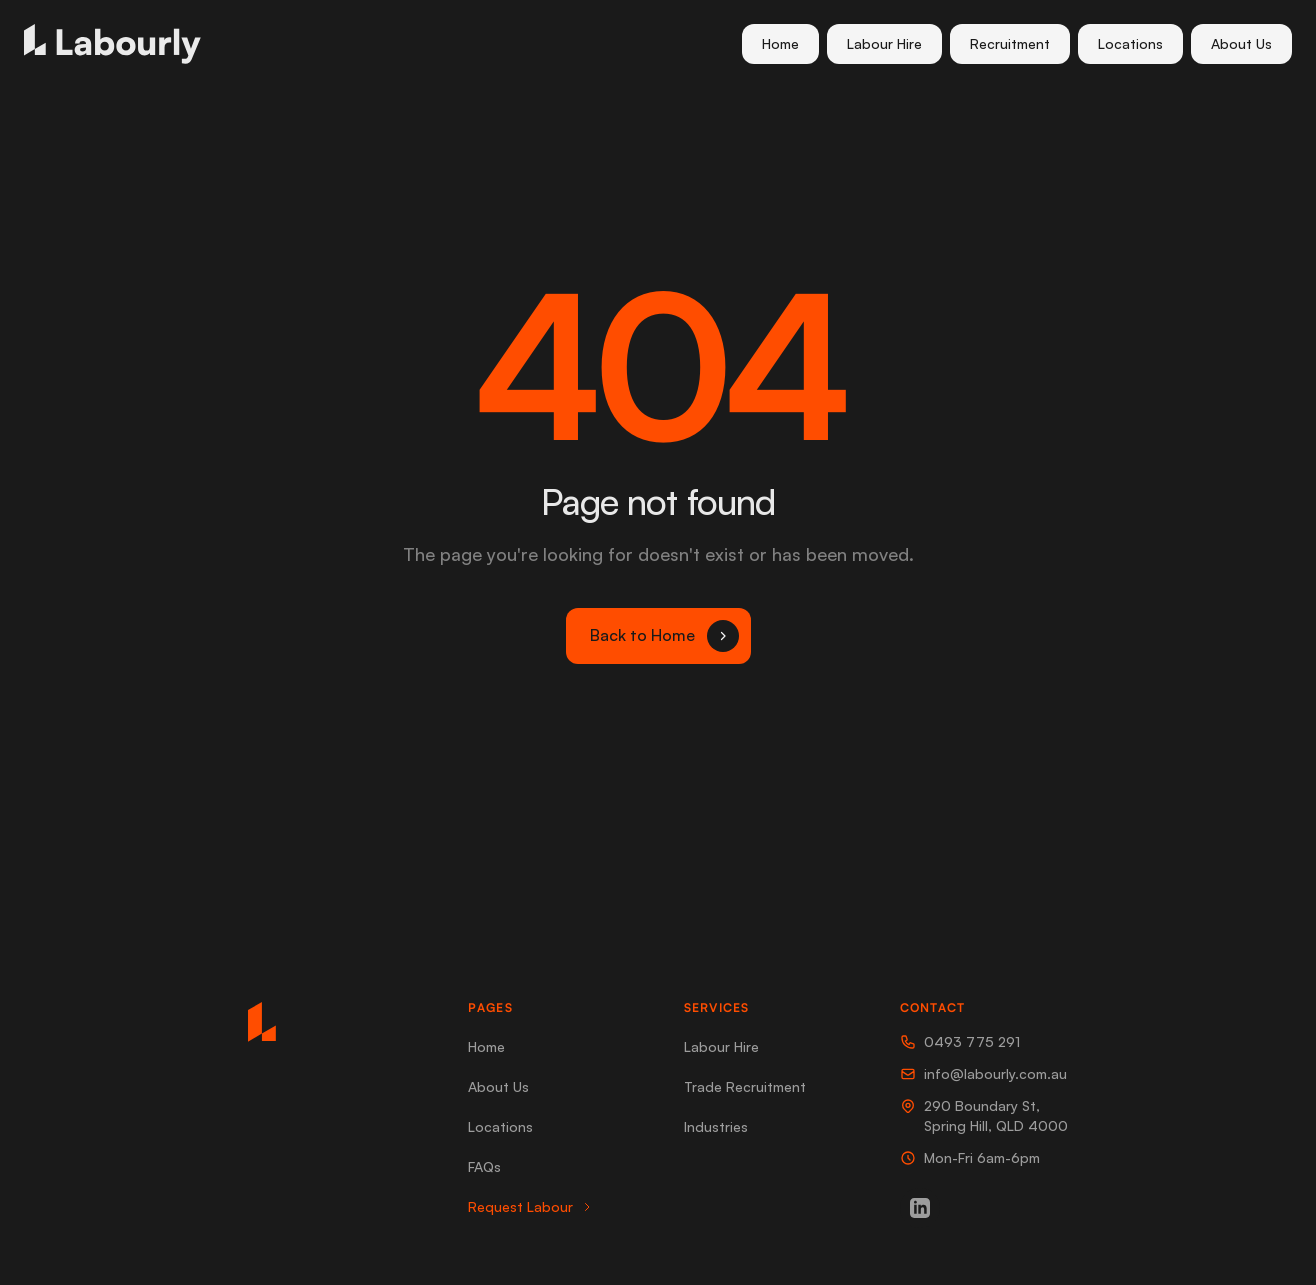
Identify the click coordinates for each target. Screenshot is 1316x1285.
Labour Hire (884, 43)
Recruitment (1010, 43)
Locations (1130, 43)
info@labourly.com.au (983, 1073)
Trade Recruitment (745, 1086)
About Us (1241, 43)
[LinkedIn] (920, 1208)
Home (780, 43)
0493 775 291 (960, 1041)
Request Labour (530, 1206)
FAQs (484, 1166)
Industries (716, 1126)
